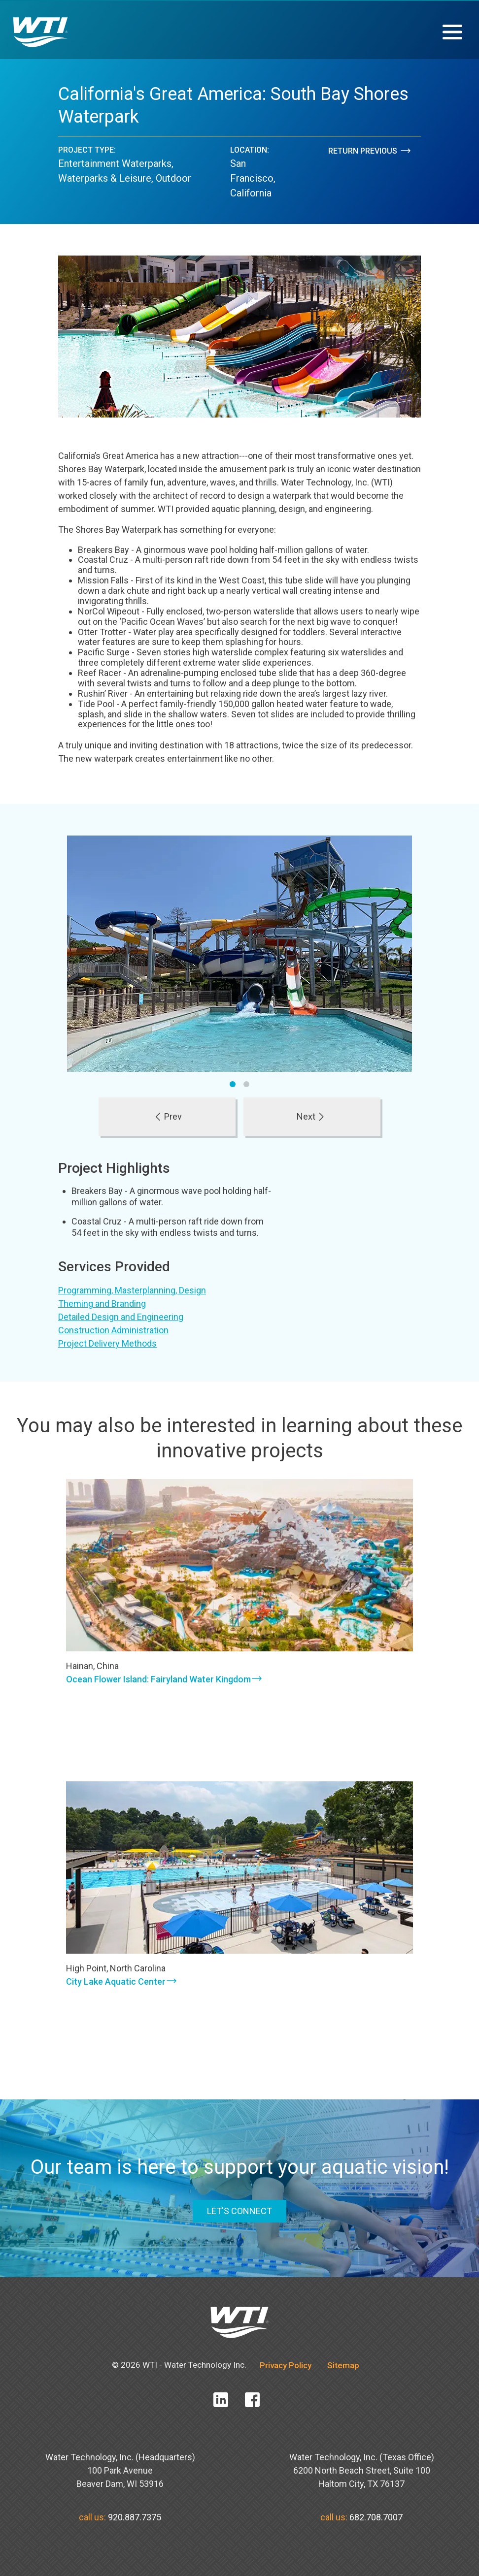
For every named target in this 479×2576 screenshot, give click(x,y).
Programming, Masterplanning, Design (132, 1290)
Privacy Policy (285, 2365)
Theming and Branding (102, 1303)
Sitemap (343, 2365)
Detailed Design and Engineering (120, 1317)
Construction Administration (113, 1330)
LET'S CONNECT (239, 2211)
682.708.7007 (376, 2517)
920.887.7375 (134, 2517)
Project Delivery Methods (107, 1343)
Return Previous (370, 151)
